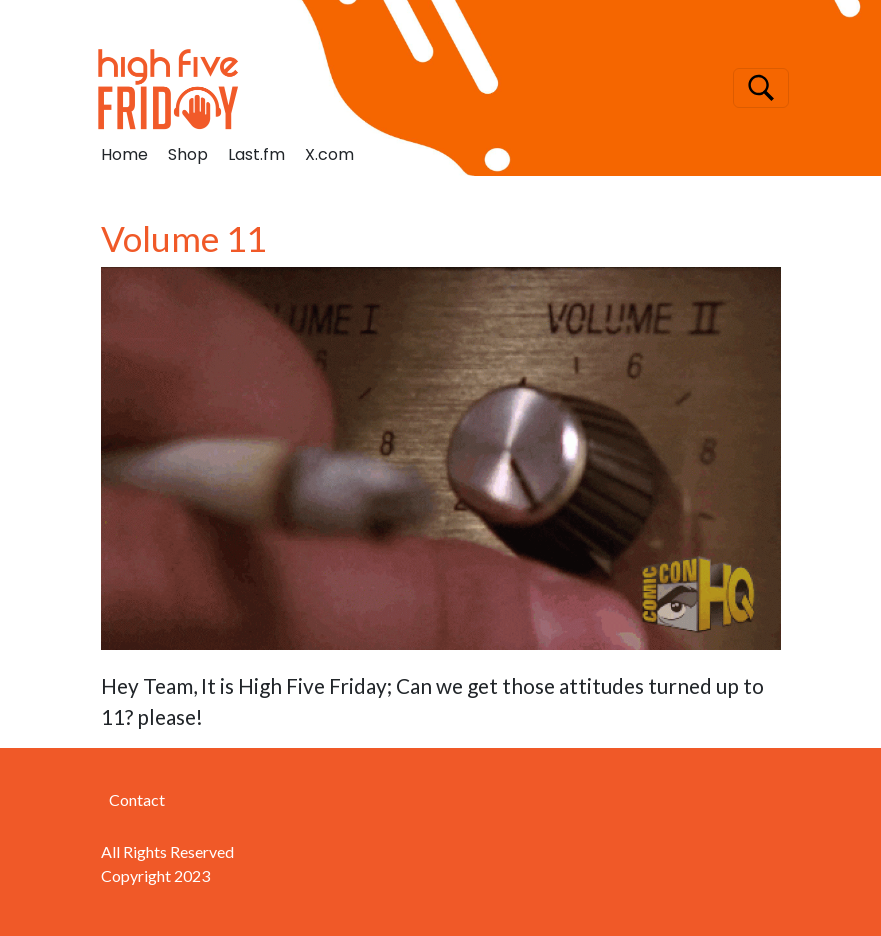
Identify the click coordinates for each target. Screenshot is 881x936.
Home (124, 154)
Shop (188, 154)
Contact (137, 799)
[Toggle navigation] (761, 88)
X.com (329, 154)
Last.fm (256, 154)
